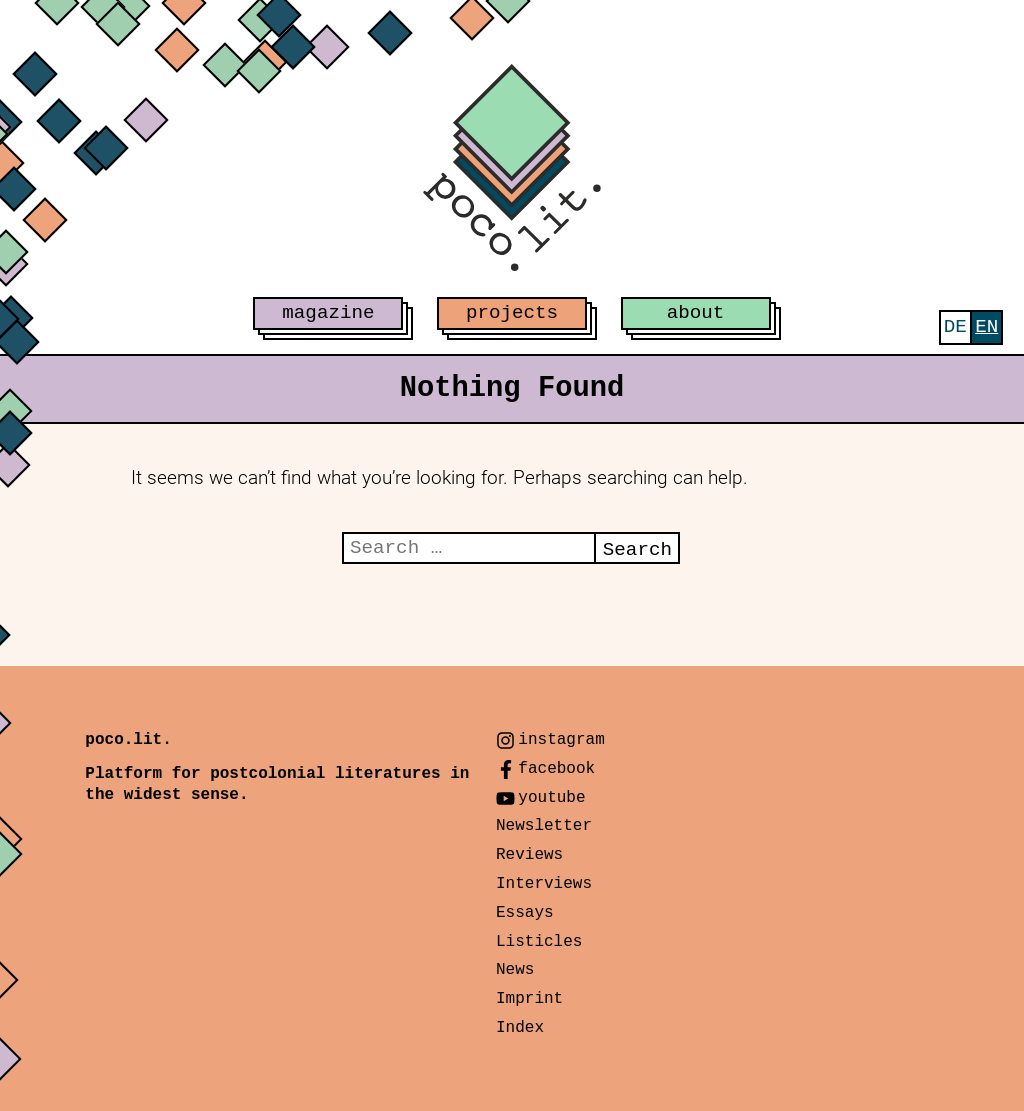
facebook (556, 769)
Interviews (544, 884)
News (515, 970)
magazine (328, 313)
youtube (551, 798)
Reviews (529, 855)
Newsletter (544, 826)
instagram (561, 740)
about (696, 313)
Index (520, 1028)
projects (512, 313)
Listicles (539, 942)
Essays (525, 913)
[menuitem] (955, 327)
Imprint (529, 999)
